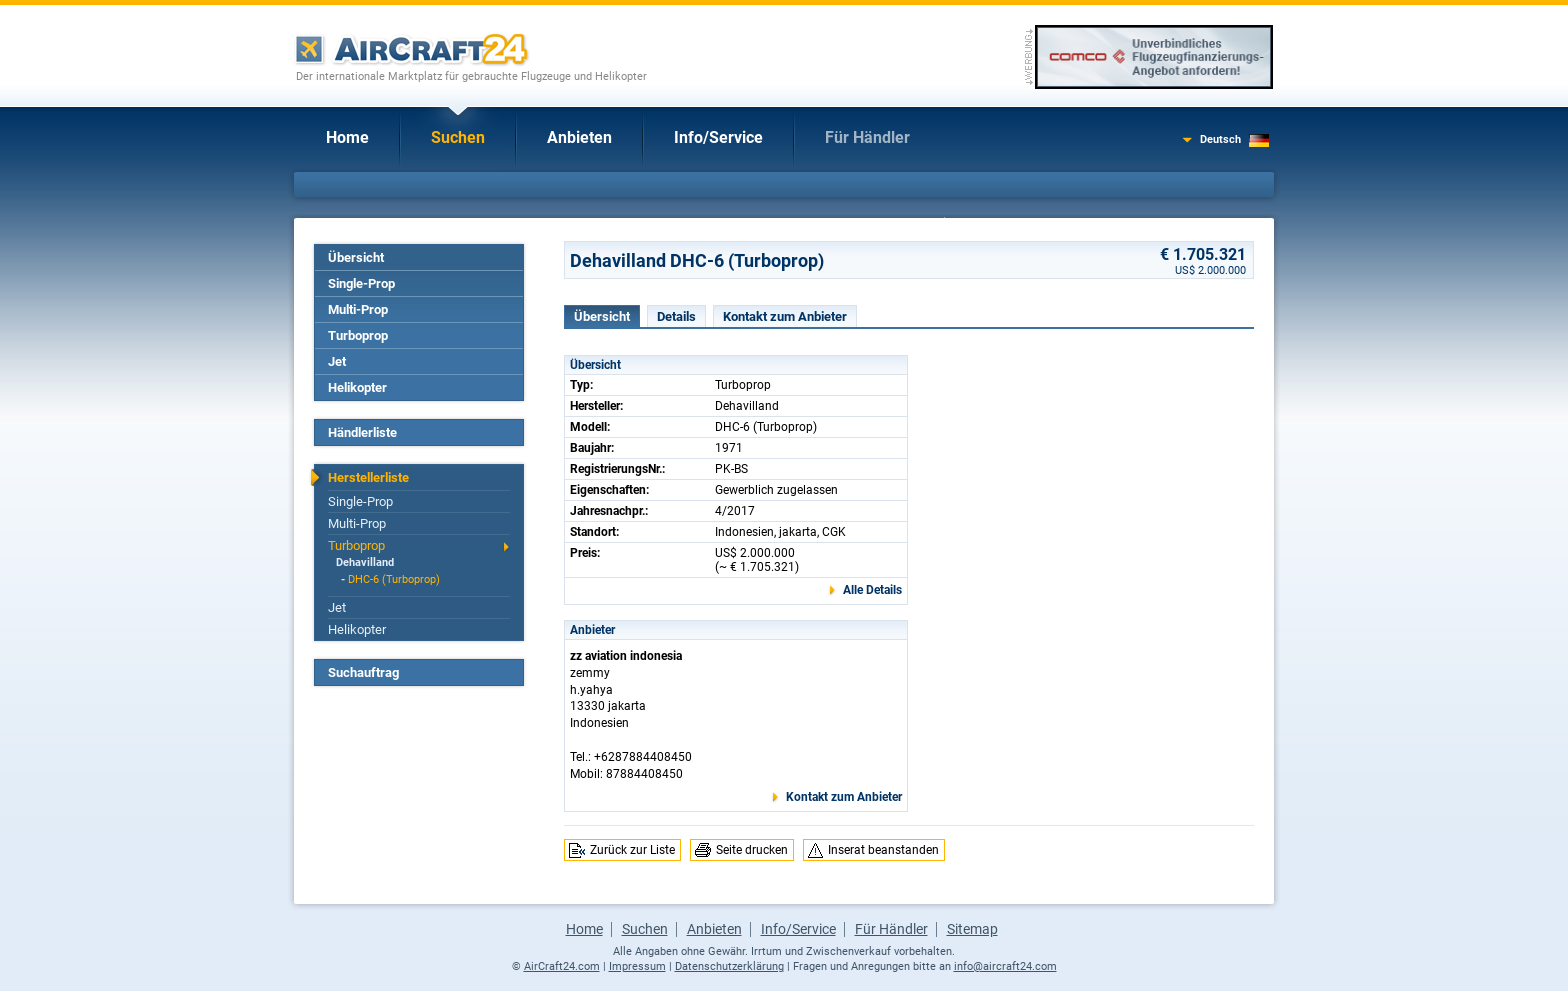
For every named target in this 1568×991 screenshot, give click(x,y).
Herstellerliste (368, 477)
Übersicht (356, 257)
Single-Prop (361, 283)
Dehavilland (365, 562)
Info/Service (718, 137)
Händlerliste (362, 432)
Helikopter (357, 387)
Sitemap (972, 929)
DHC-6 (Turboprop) (394, 579)
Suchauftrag (363, 672)
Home (347, 137)
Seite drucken (752, 850)
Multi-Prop (358, 309)
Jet (337, 361)
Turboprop (358, 335)
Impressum (637, 966)
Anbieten (579, 137)
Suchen (458, 137)
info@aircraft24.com (1005, 966)
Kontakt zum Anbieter (785, 316)
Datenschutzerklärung (729, 966)
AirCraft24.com (562, 966)
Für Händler (867, 137)
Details (676, 316)
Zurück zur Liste (632, 850)
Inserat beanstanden (883, 850)
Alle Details (872, 590)
